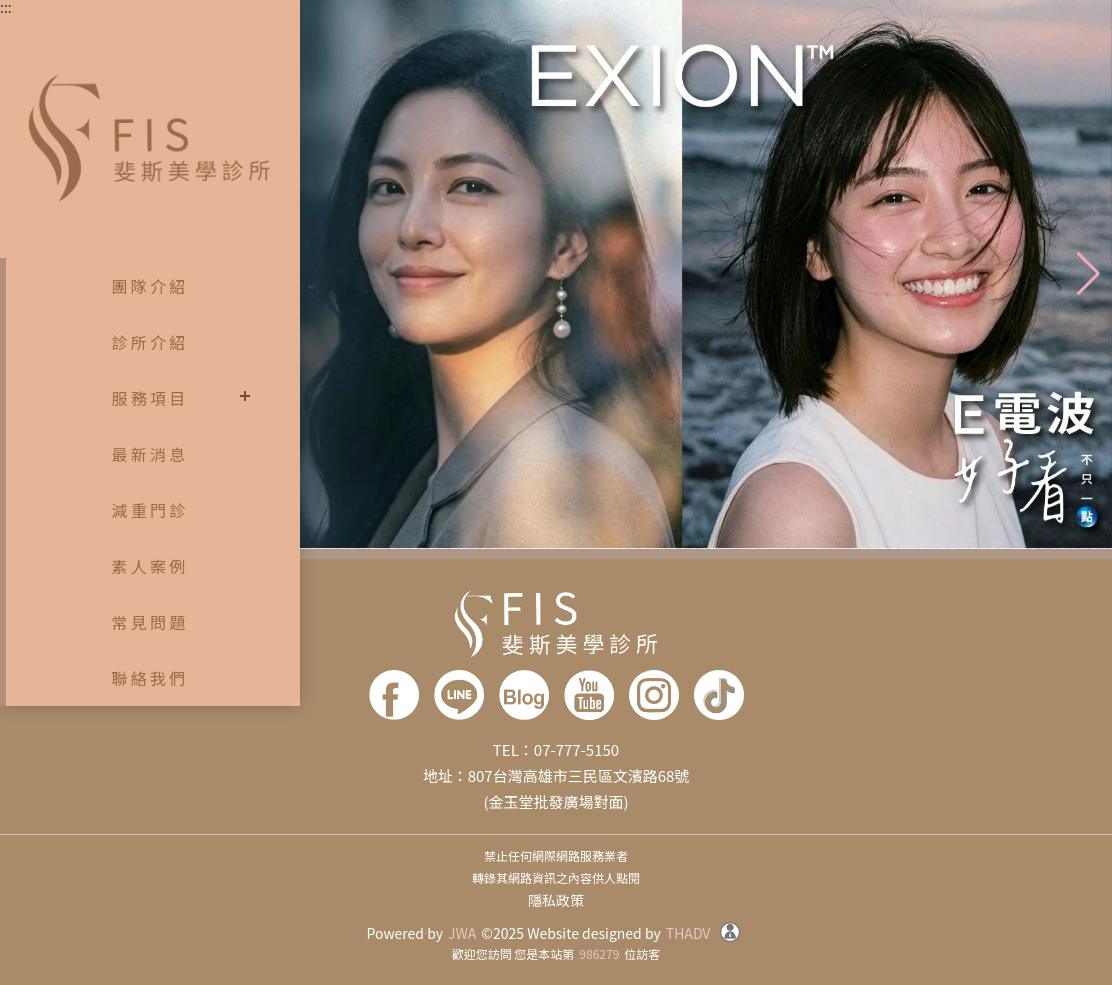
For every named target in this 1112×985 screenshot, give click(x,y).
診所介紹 (150, 342)
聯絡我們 (150, 678)
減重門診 (150, 510)
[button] (1088, 274)
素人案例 (150, 566)
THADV (688, 933)
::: (6, 7)
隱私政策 (556, 900)
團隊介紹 (150, 286)
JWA (462, 933)
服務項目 (150, 398)
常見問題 (150, 622)
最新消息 (150, 454)
